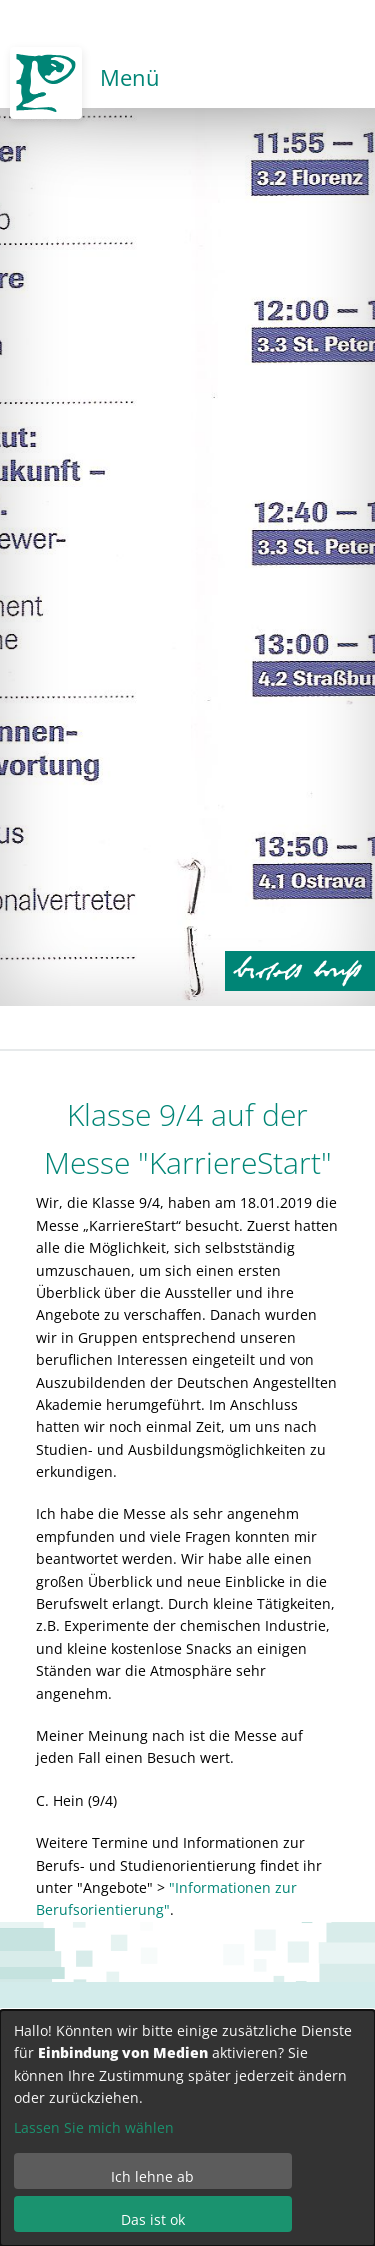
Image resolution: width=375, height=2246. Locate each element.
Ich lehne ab (152, 2176)
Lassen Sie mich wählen (94, 2127)
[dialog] (187, 2128)
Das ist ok (153, 2219)
